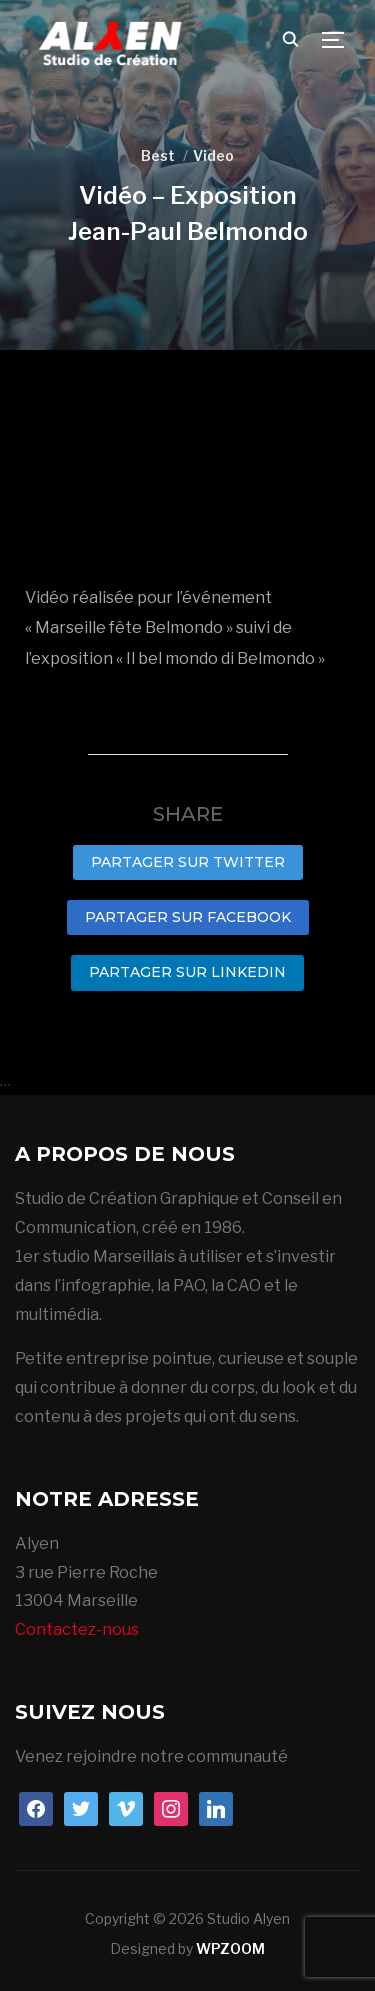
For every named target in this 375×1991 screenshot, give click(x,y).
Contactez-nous (77, 1629)
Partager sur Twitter (188, 862)
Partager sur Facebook (188, 917)
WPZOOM (230, 1948)
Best (158, 155)
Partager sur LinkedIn (187, 972)
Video (213, 155)
